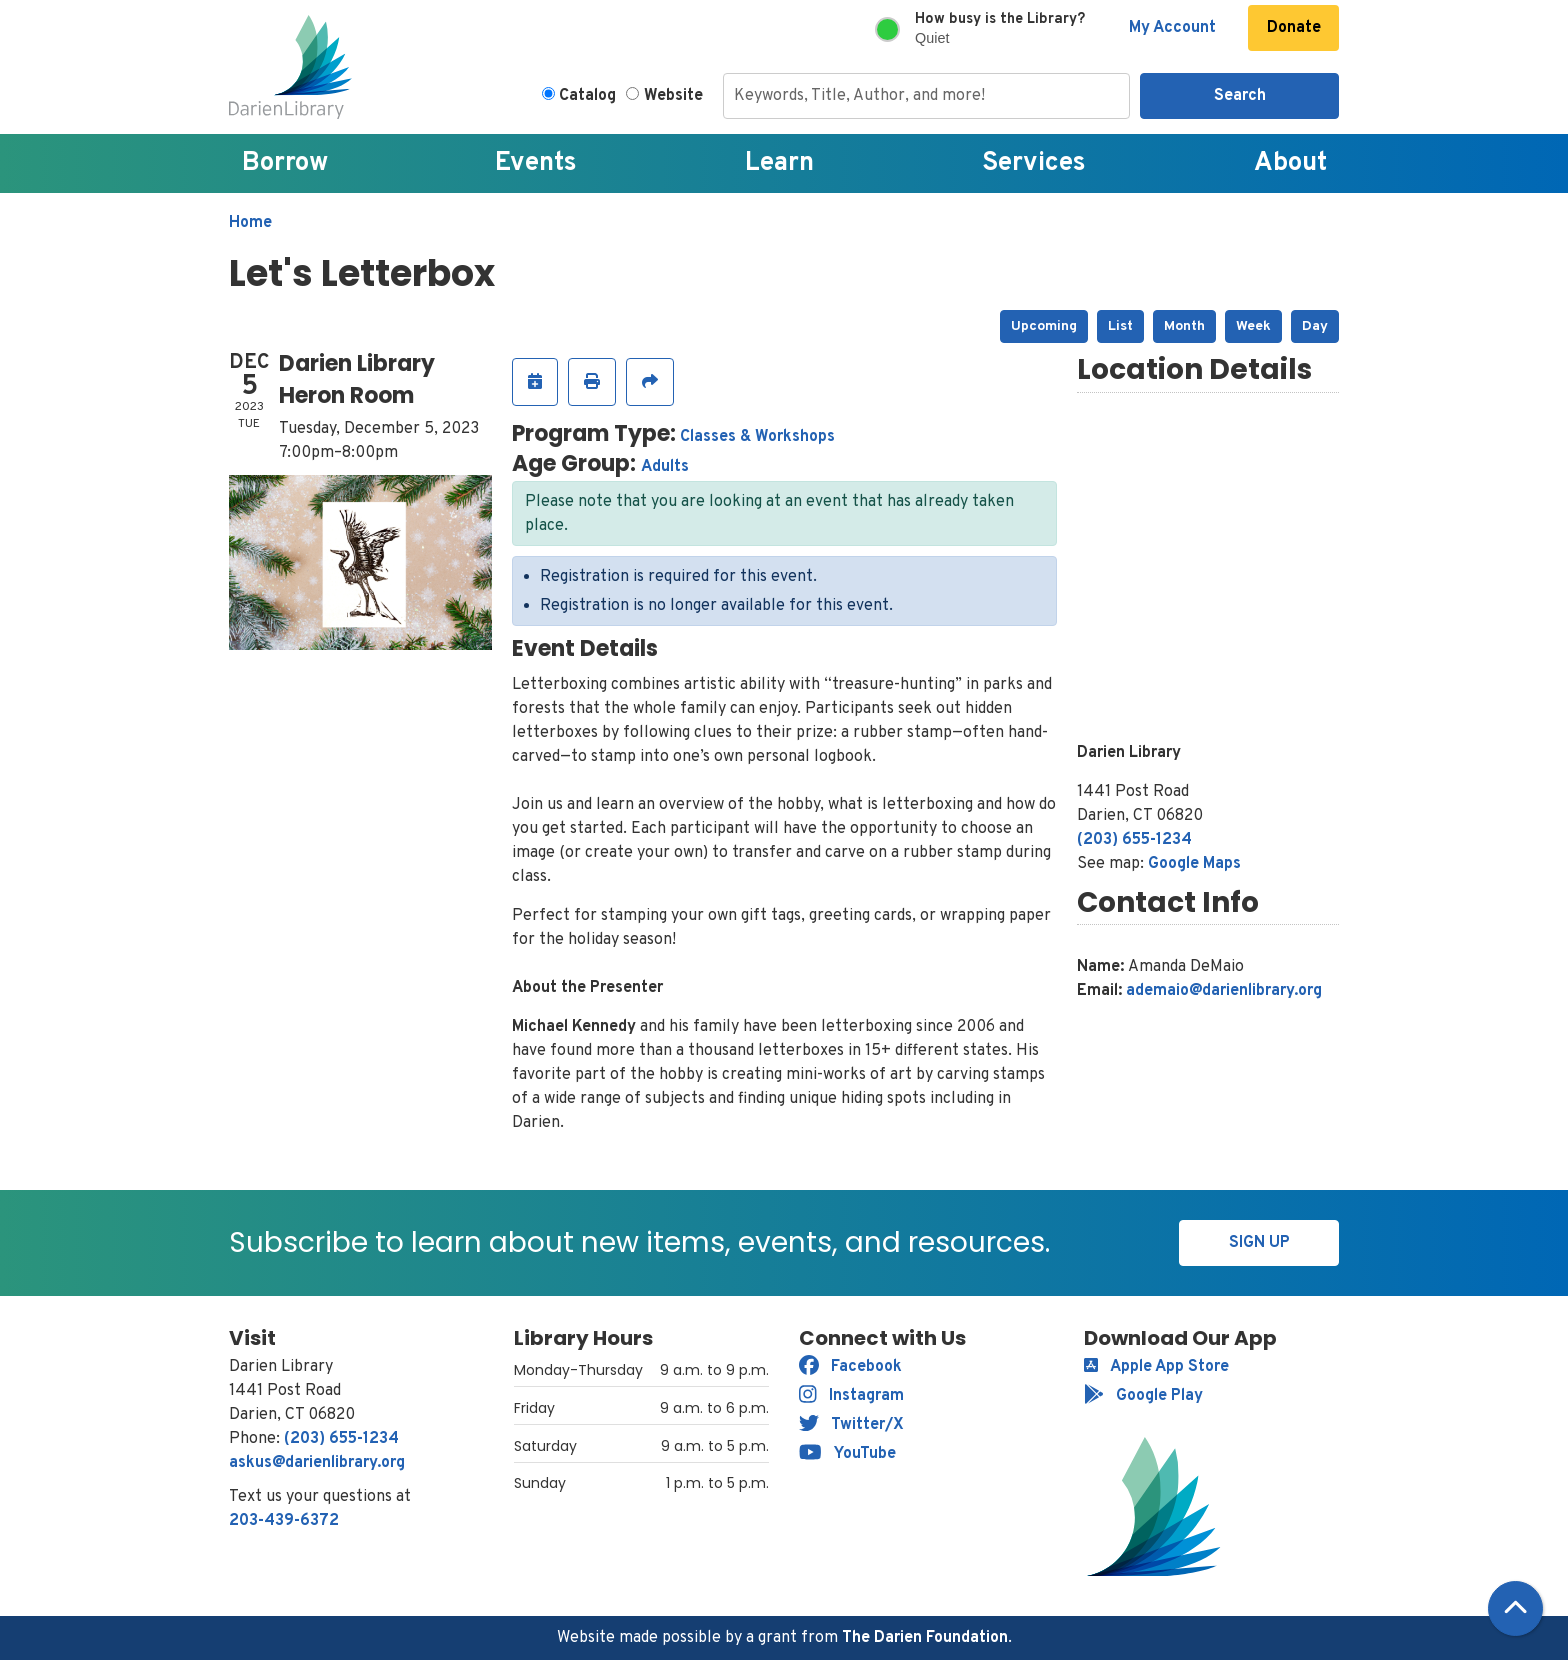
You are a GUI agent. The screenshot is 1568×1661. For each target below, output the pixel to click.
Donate (1294, 28)
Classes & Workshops (757, 437)
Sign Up (1259, 1243)
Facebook (850, 1367)
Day (1315, 326)
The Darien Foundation (925, 1638)
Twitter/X (851, 1425)
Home (250, 223)
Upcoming (1044, 326)
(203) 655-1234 (1134, 840)
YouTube (847, 1454)
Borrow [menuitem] (285, 163)
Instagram (851, 1396)
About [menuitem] (1290, 163)
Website (673, 96)
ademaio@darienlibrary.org (1224, 991)
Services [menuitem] (1034, 163)
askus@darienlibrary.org (317, 1463)
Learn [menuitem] (779, 163)
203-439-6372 (284, 1521)
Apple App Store (1156, 1367)
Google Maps (1194, 864)
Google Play (1143, 1396)
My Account (1172, 28)
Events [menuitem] (536, 163)
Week (1253, 326)
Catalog (587, 96)
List (1120, 326)
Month (1184, 326)
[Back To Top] (1515, 1608)
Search (1240, 96)
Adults (665, 467)
